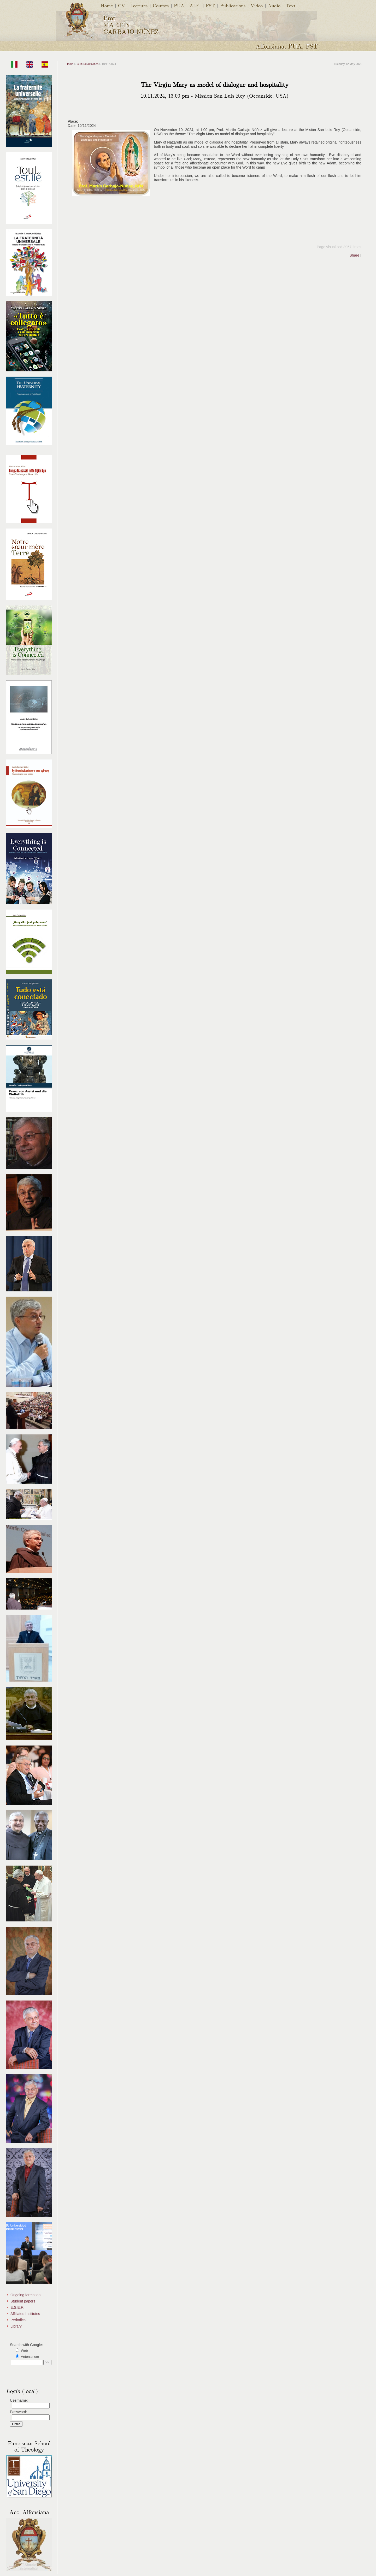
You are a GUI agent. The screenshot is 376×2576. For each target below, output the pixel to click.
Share (354, 255)
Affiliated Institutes (25, 2314)
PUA (179, 5)
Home (107, 5)
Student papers (22, 2301)
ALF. (195, 5)
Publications (232, 5)
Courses (161, 5)
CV (121, 5)
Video (257, 5)
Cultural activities (87, 64)
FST (210, 5)
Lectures (139, 5)
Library (16, 2326)
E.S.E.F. (17, 2307)
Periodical (18, 2320)
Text (291, 5)
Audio (274, 5)
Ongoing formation (25, 2295)
